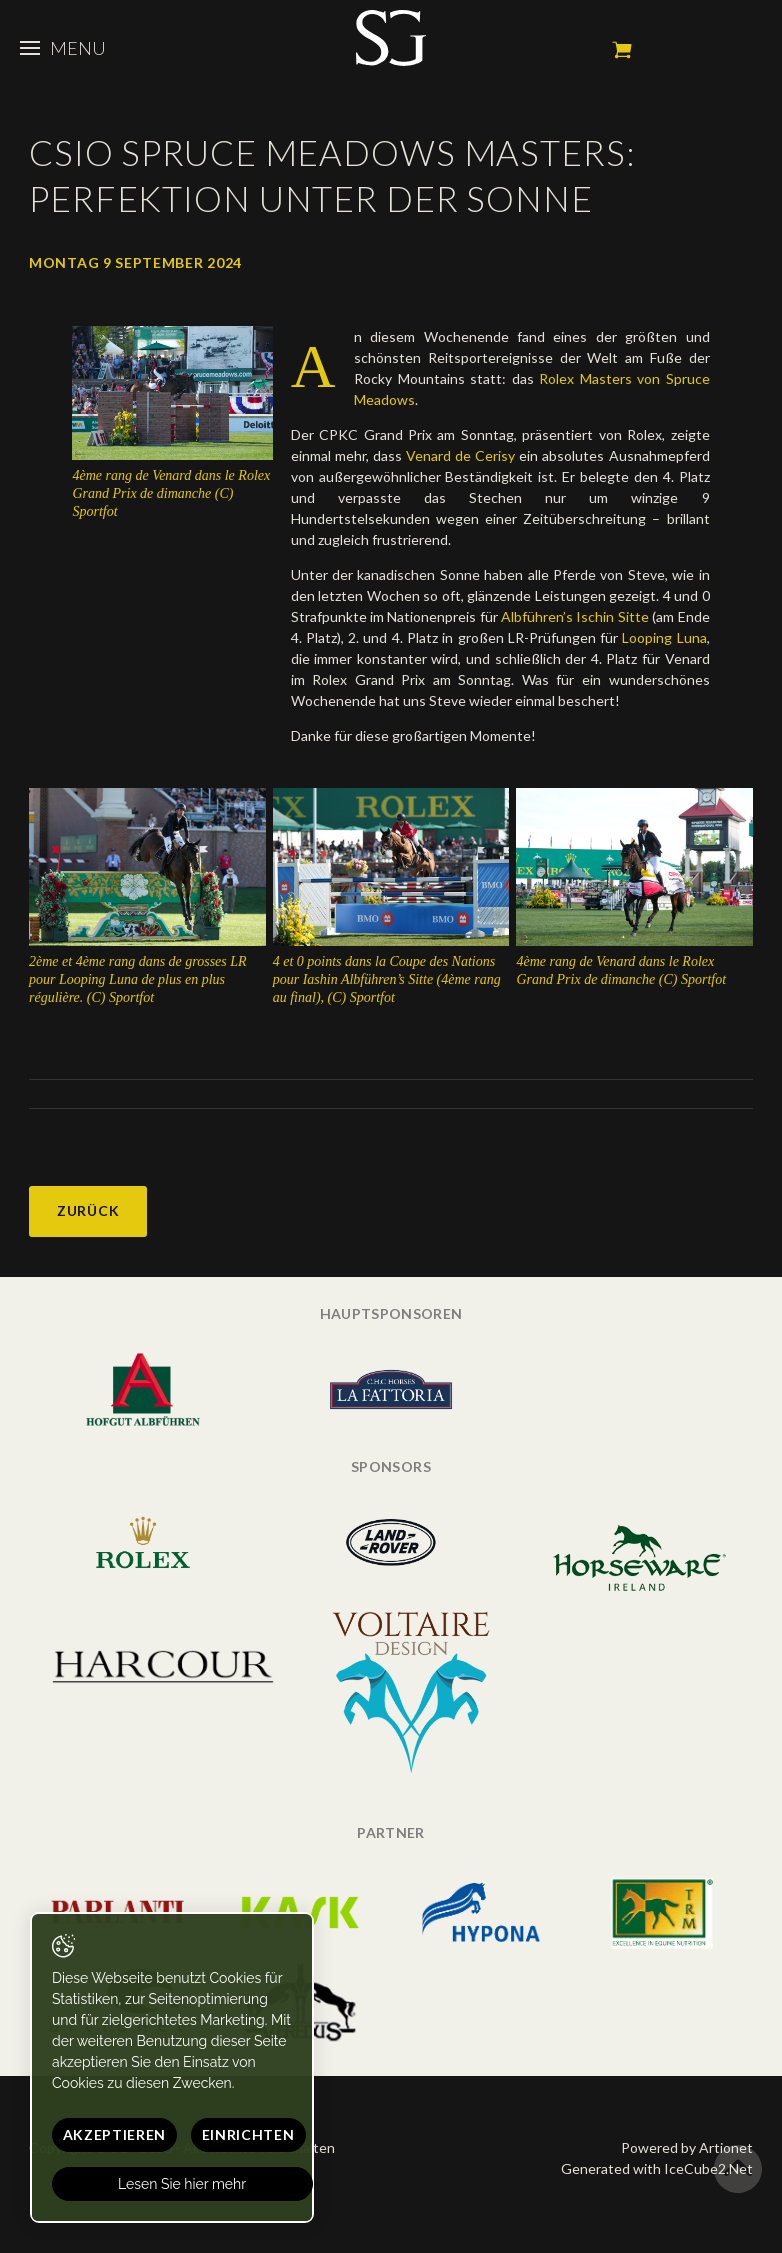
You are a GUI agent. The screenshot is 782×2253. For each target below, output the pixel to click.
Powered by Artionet (687, 2147)
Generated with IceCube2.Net (657, 2168)
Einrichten (248, 2134)
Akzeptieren (115, 2134)
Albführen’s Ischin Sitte (573, 616)
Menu (63, 48)
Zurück (88, 1210)
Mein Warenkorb (622, 50)
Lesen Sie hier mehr (183, 2184)
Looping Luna (664, 637)
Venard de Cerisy (460, 455)
